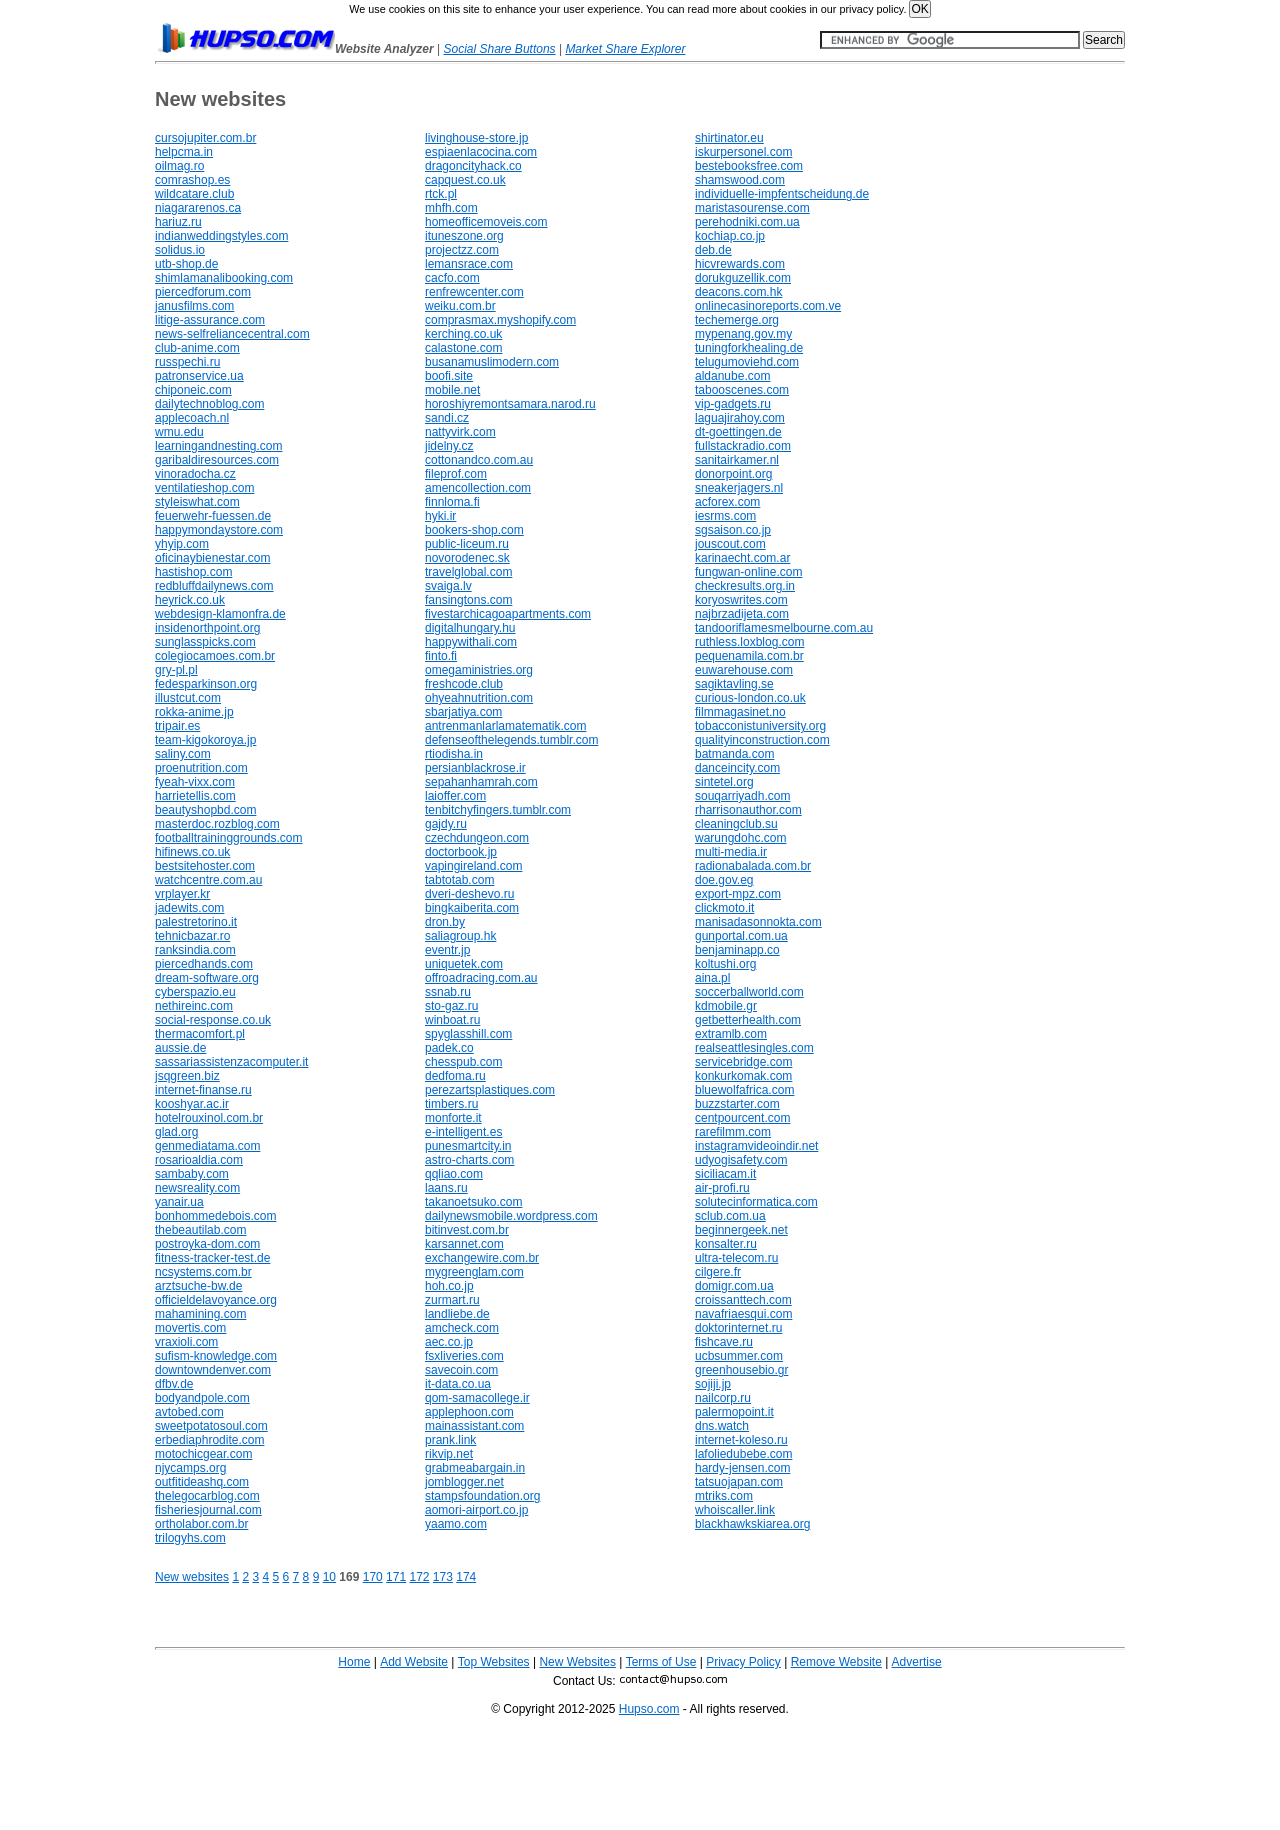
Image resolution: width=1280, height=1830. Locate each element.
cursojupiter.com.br (205, 138)
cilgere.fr (718, 1272)
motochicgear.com (203, 1454)
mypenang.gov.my (743, 334)
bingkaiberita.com (472, 908)
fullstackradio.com (743, 446)
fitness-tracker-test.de (212, 1258)
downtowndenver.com (213, 1370)
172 (419, 1577)
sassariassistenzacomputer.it (231, 1062)
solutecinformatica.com (756, 1202)
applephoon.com (469, 1412)
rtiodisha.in (454, 754)
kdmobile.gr (726, 1006)
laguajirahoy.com (740, 418)
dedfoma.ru (455, 1076)
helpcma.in (184, 152)
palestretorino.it (196, 922)
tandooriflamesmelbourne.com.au (784, 628)
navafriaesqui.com (743, 1314)
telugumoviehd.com (747, 362)
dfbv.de (174, 1384)
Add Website (414, 1662)
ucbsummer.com (739, 1356)
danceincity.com (737, 768)
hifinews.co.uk (192, 852)
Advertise (917, 1662)
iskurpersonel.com (743, 152)
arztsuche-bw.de (198, 1286)
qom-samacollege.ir (477, 1398)
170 (373, 1577)
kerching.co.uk (463, 334)
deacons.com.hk (738, 292)
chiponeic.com (193, 390)
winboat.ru (452, 1020)
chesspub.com (463, 1062)
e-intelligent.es (463, 1132)
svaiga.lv (448, 586)
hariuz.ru (178, 222)
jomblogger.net (464, 1482)
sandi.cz (447, 418)
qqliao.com (454, 1174)
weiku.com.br (460, 306)
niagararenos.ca (198, 208)
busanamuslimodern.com (492, 362)
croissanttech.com (743, 1300)
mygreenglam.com (474, 1272)
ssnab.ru (448, 992)
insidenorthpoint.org (207, 628)
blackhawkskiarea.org (752, 1524)
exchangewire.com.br (482, 1258)
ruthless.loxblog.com (749, 642)
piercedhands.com (204, 964)
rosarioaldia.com (199, 1160)
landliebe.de (457, 1314)
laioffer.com (455, 796)
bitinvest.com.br (467, 1230)
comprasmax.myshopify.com (500, 320)
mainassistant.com (474, 1426)
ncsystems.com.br (203, 1272)
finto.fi (441, 656)
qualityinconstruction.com (762, 740)
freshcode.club (464, 684)
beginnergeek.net (741, 1230)
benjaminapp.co (737, 950)
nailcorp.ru (723, 1398)
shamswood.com (740, 180)
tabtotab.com (459, 880)
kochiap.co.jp (730, 236)
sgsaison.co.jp (733, 530)
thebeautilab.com (200, 1230)
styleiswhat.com (197, 502)
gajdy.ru (446, 824)
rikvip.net (449, 1454)
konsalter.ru (726, 1244)
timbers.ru (451, 1104)
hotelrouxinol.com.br (209, 1118)
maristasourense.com (752, 208)
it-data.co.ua (458, 1384)
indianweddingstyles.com (221, 236)
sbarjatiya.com (463, 712)
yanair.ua (179, 1202)
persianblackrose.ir (475, 768)
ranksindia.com (195, 950)
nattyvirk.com (460, 432)
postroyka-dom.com (207, 1244)
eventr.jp (447, 950)
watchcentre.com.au (208, 880)
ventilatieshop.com (204, 488)
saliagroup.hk (460, 936)
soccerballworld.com (749, 992)
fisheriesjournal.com (208, 1510)
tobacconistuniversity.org (760, 726)
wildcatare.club (194, 194)
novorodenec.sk (467, 558)
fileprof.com (456, 474)
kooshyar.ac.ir (192, 1104)
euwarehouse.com (744, 670)
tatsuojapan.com (739, 1482)
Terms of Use (661, 1662)
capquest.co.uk (465, 180)
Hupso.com (649, 1709)
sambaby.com (192, 1174)
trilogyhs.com (190, 1538)
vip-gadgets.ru (733, 404)
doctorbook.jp (461, 852)
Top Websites (494, 1662)
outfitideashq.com (202, 1482)
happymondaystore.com (219, 530)
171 (396, 1577)
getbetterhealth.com (748, 1020)
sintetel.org (724, 782)
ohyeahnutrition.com (479, 698)
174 (466, 1577)
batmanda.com (734, 754)
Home (354, 1662)
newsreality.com (197, 1188)
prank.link (450, 1440)
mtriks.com (724, 1496)
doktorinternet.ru (738, 1328)
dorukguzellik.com (743, 278)
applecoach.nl (192, 418)
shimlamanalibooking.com (224, 278)
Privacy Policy (743, 1662)
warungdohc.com (740, 838)
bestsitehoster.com (205, 866)
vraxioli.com (186, 1342)
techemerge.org (737, 320)
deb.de (713, 250)
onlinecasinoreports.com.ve (768, 306)
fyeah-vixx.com (195, 782)
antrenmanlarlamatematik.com (505, 726)
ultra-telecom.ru (736, 1258)
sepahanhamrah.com (481, 782)
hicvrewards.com (740, 264)
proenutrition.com (201, 768)
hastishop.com (193, 572)
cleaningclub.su (736, 824)
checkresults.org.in (745, 586)
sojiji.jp (713, 1384)
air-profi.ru (722, 1188)
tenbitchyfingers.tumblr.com (498, 810)
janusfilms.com (194, 306)
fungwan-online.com (748, 572)
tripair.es (177, 726)
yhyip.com (182, 544)
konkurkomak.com (743, 1076)
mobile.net (452, 390)
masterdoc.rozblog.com (217, 824)
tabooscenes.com (742, 390)
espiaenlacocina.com (481, 152)
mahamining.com (200, 1314)
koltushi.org (725, 964)
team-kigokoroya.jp (205, 740)
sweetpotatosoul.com (211, 1426)
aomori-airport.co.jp (476, 1510)
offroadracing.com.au (481, 978)
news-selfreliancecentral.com (232, 334)
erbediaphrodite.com (209, 1440)
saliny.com (183, 754)
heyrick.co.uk (190, 600)
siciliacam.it (725, 1174)
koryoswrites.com (741, 600)
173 (443, 1577)
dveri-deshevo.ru (469, 894)
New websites (192, 1577)
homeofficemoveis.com (486, 222)
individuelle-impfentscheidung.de (782, 194)
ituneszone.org (464, 236)
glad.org (176, 1132)
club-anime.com (197, 348)
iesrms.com (725, 516)
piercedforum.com (203, 292)
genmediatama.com (207, 1146)
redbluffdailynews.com (214, 586)
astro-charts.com (469, 1160)
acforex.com (727, 502)
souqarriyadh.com (742, 796)
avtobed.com (189, 1412)
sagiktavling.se (734, 684)
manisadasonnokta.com (758, 922)
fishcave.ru (724, 1342)
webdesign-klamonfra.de (220, 614)
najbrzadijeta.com (742, 614)
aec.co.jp (449, 1342)
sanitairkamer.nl (737, 460)
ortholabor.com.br (201, 1524)
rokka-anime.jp (194, 712)
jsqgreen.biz (187, 1076)
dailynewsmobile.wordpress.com (511, 1216)
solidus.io (180, 250)
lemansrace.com (469, 264)
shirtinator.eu (729, 138)
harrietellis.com (195, 796)
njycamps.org (190, 1468)
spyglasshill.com (468, 1034)
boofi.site (449, 376)
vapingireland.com (473, 866)
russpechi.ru (187, 362)
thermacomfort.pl (200, 1034)
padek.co (449, 1048)
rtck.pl (441, 194)
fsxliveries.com (464, 1356)
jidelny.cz (449, 446)
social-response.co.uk (213, 1020)
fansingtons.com (468, 600)
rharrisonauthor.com (748, 810)
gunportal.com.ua (741, 936)
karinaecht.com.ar (742, 558)
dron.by (445, 922)
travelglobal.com (468, 572)
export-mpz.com (738, 894)
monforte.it (453, 1118)
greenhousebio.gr (741, 1370)
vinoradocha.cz (195, 474)
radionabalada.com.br (753, 866)
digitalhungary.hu (470, 628)
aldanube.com (732, 376)
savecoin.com (461, 1370)
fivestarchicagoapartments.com (508, 614)
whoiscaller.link (735, 1510)
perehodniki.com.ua (747, 222)
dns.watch (722, 1426)
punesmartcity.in (468, 1146)
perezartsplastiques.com (490, 1090)
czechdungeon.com (477, 838)
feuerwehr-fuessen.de (213, 516)
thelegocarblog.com (207, 1496)
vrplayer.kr (182, 894)
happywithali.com (471, 642)
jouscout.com (730, 544)
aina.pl (712, 978)
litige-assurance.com (210, 320)
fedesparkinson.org (206, 684)
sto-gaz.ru (451, 1006)
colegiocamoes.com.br (215, 656)
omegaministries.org (479, 670)
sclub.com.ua (730, 1216)
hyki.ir (440, 516)
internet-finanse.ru (203, 1090)
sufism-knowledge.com (216, 1356)
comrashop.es (192, 180)
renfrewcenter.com (474, 292)
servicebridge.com (743, 1062)
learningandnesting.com (218, 446)
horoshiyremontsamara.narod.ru (510, 404)
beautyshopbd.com (205, 810)
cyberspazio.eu (195, 992)
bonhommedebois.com (215, 1216)
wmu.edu (179, 432)
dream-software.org (207, 978)
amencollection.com (478, 488)
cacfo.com (452, 278)
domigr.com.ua (734, 1286)
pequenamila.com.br (749, 656)
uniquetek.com (464, 964)
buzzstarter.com (737, 1104)
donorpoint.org (733, 474)
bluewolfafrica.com (744, 1090)
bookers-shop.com (474, 530)
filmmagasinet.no (740, 712)
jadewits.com (189, 908)
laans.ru (446, 1188)
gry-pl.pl (176, 670)
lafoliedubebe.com (743, 1454)
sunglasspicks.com (205, 642)
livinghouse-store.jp (476, 138)
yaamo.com (456, 1524)
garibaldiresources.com (217, 460)
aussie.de (180, 1048)
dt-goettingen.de (738, 432)
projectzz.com (462, 250)
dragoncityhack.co (473, 166)
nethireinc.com (194, 1006)
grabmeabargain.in (475, 1468)
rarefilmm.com (733, 1132)
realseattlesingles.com (754, 1048)
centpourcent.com (742, 1118)
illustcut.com (188, 698)
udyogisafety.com (741, 1160)
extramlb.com (731, 1034)
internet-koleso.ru (741, 1440)
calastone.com (463, 348)
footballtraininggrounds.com (228, 838)
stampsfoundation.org (482, 1496)
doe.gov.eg (724, 880)
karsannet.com (464, 1244)
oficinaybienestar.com (212, 558)
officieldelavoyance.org (216, 1300)
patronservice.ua (199, 376)
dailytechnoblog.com (209, 404)
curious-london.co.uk (750, 698)
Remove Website (836, 1662)
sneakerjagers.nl (739, 488)
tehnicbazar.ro (192, 936)
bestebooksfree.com (749, 166)
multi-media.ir (731, 852)
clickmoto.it (724, 908)
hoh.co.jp (449, 1286)
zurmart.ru (452, 1300)
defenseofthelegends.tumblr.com (511, 740)
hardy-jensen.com (742, 1468)
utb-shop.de (186, 264)
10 (329, 1577)
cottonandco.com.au (479, 460)
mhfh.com (451, 208)
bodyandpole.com (202, 1398)
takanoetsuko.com (473, 1202)
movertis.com (190, 1328)
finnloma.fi (452, 502)
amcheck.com (462, 1328)
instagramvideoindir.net (756, 1146)
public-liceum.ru (467, 544)
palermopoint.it (734, 1412)
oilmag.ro (179, 166)
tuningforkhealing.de (749, 348)
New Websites (577, 1662)
